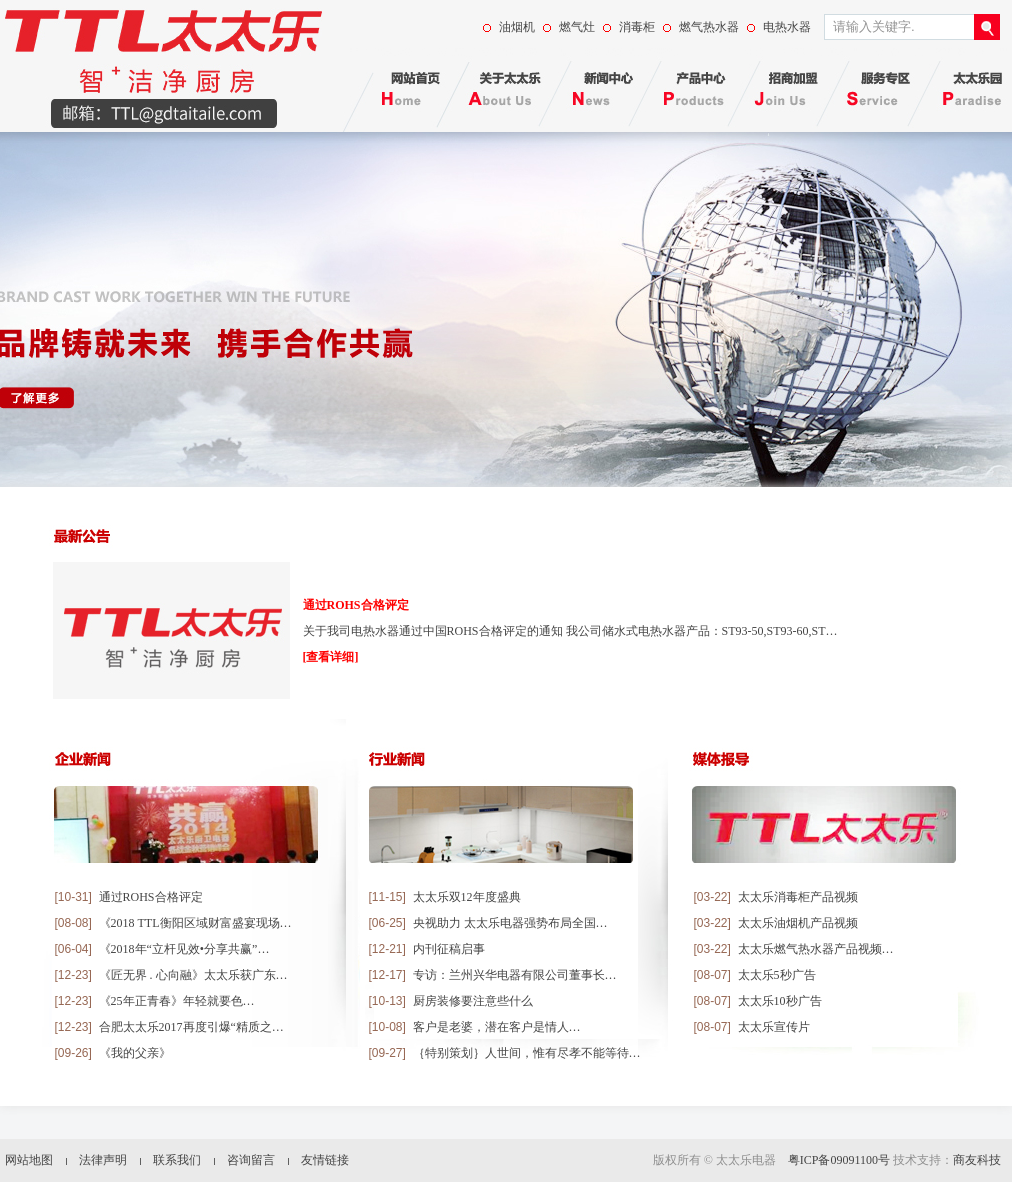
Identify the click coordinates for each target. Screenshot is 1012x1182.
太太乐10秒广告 (780, 1001)
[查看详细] (331, 657)
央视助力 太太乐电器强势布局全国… (510, 923)
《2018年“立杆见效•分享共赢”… (184, 949)
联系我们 (177, 1160)
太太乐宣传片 (774, 1027)
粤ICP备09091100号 (839, 1160)
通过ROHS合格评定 (356, 605)
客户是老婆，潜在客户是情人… (497, 1027)
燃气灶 (577, 27)
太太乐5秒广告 (777, 975)
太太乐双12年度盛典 (467, 897)
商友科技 (977, 1160)
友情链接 (325, 1160)
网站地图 (29, 1160)
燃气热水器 (709, 27)
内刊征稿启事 (449, 949)
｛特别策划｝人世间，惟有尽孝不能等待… (527, 1053)
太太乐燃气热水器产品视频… (816, 949)
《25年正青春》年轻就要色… (177, 1001)
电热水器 (787, 27)
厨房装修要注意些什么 (473, 1001)
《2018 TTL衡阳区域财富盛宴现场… (195, 923)
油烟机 (517, 27)
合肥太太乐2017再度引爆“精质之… (191, 1027)
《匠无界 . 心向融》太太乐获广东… (193, 975)
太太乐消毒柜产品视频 (798, 897)
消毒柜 (637, 27)
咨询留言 (251, 1160)
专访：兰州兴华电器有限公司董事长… (515, 975)
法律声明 (103, 1160)
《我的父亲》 (135, 1053)
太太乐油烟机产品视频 (798, 923)
